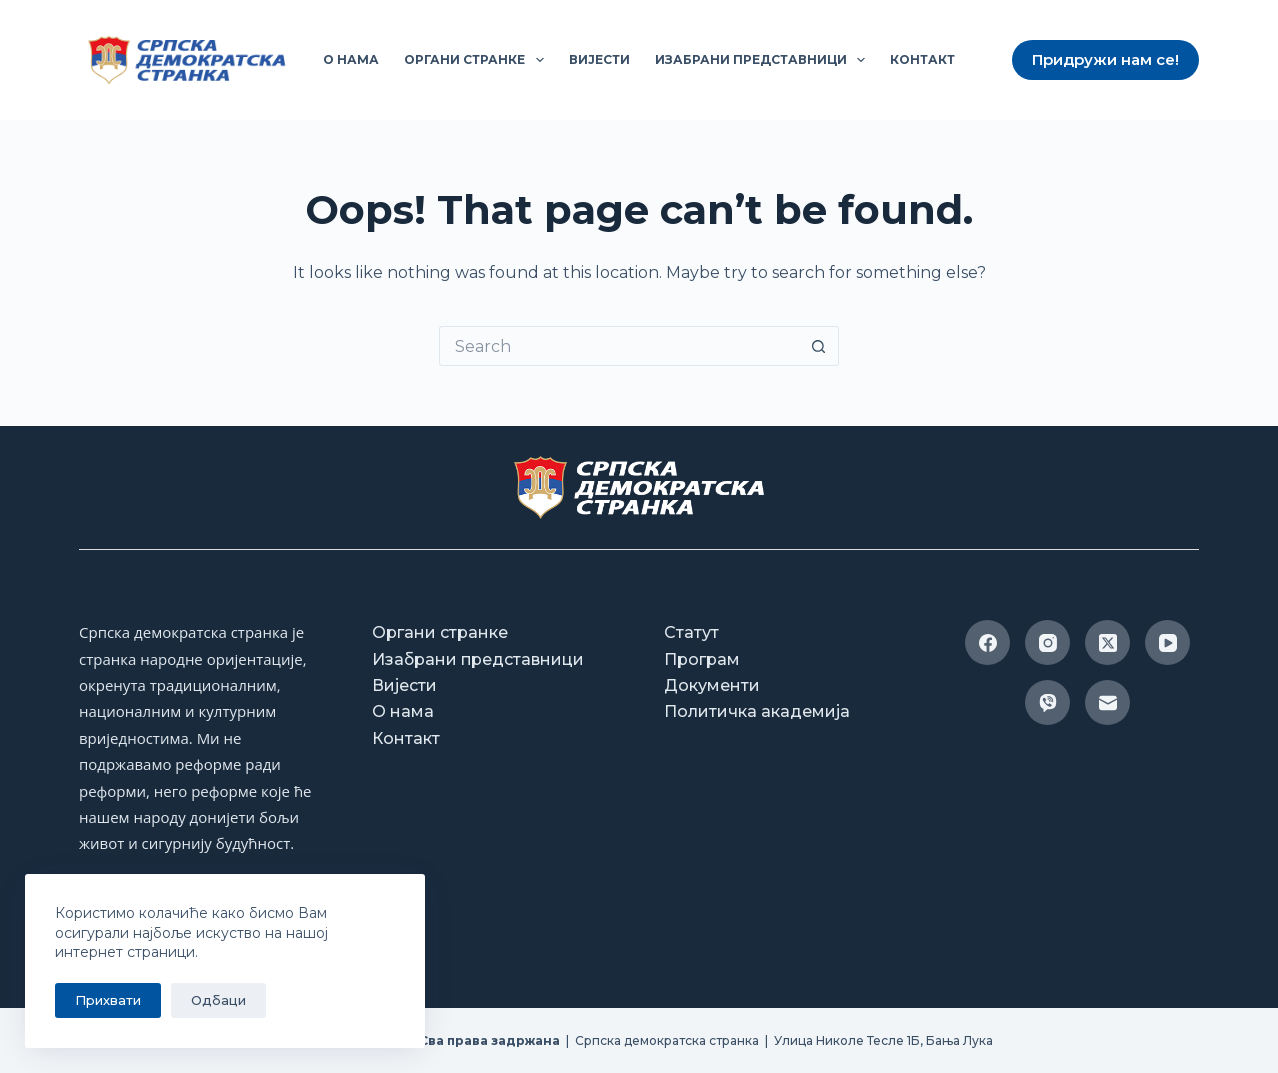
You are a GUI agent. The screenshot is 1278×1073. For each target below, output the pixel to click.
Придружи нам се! (1105, 59)
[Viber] (1047, 702)
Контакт (922, 59)
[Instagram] (1047, 642)
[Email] (1107, 702)
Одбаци (218, 1000)
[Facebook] (987, 642)
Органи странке (477, 60)
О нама (351, 59)
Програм (702, 659)
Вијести (599, 59)
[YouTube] (1167, 642)
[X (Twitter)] (1107, 642)
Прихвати (108, 1000)
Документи (712, 685)
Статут (691, 632)
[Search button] (819, 346)
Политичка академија (757, 711)
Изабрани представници (764, 60)
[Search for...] (619, 346)
